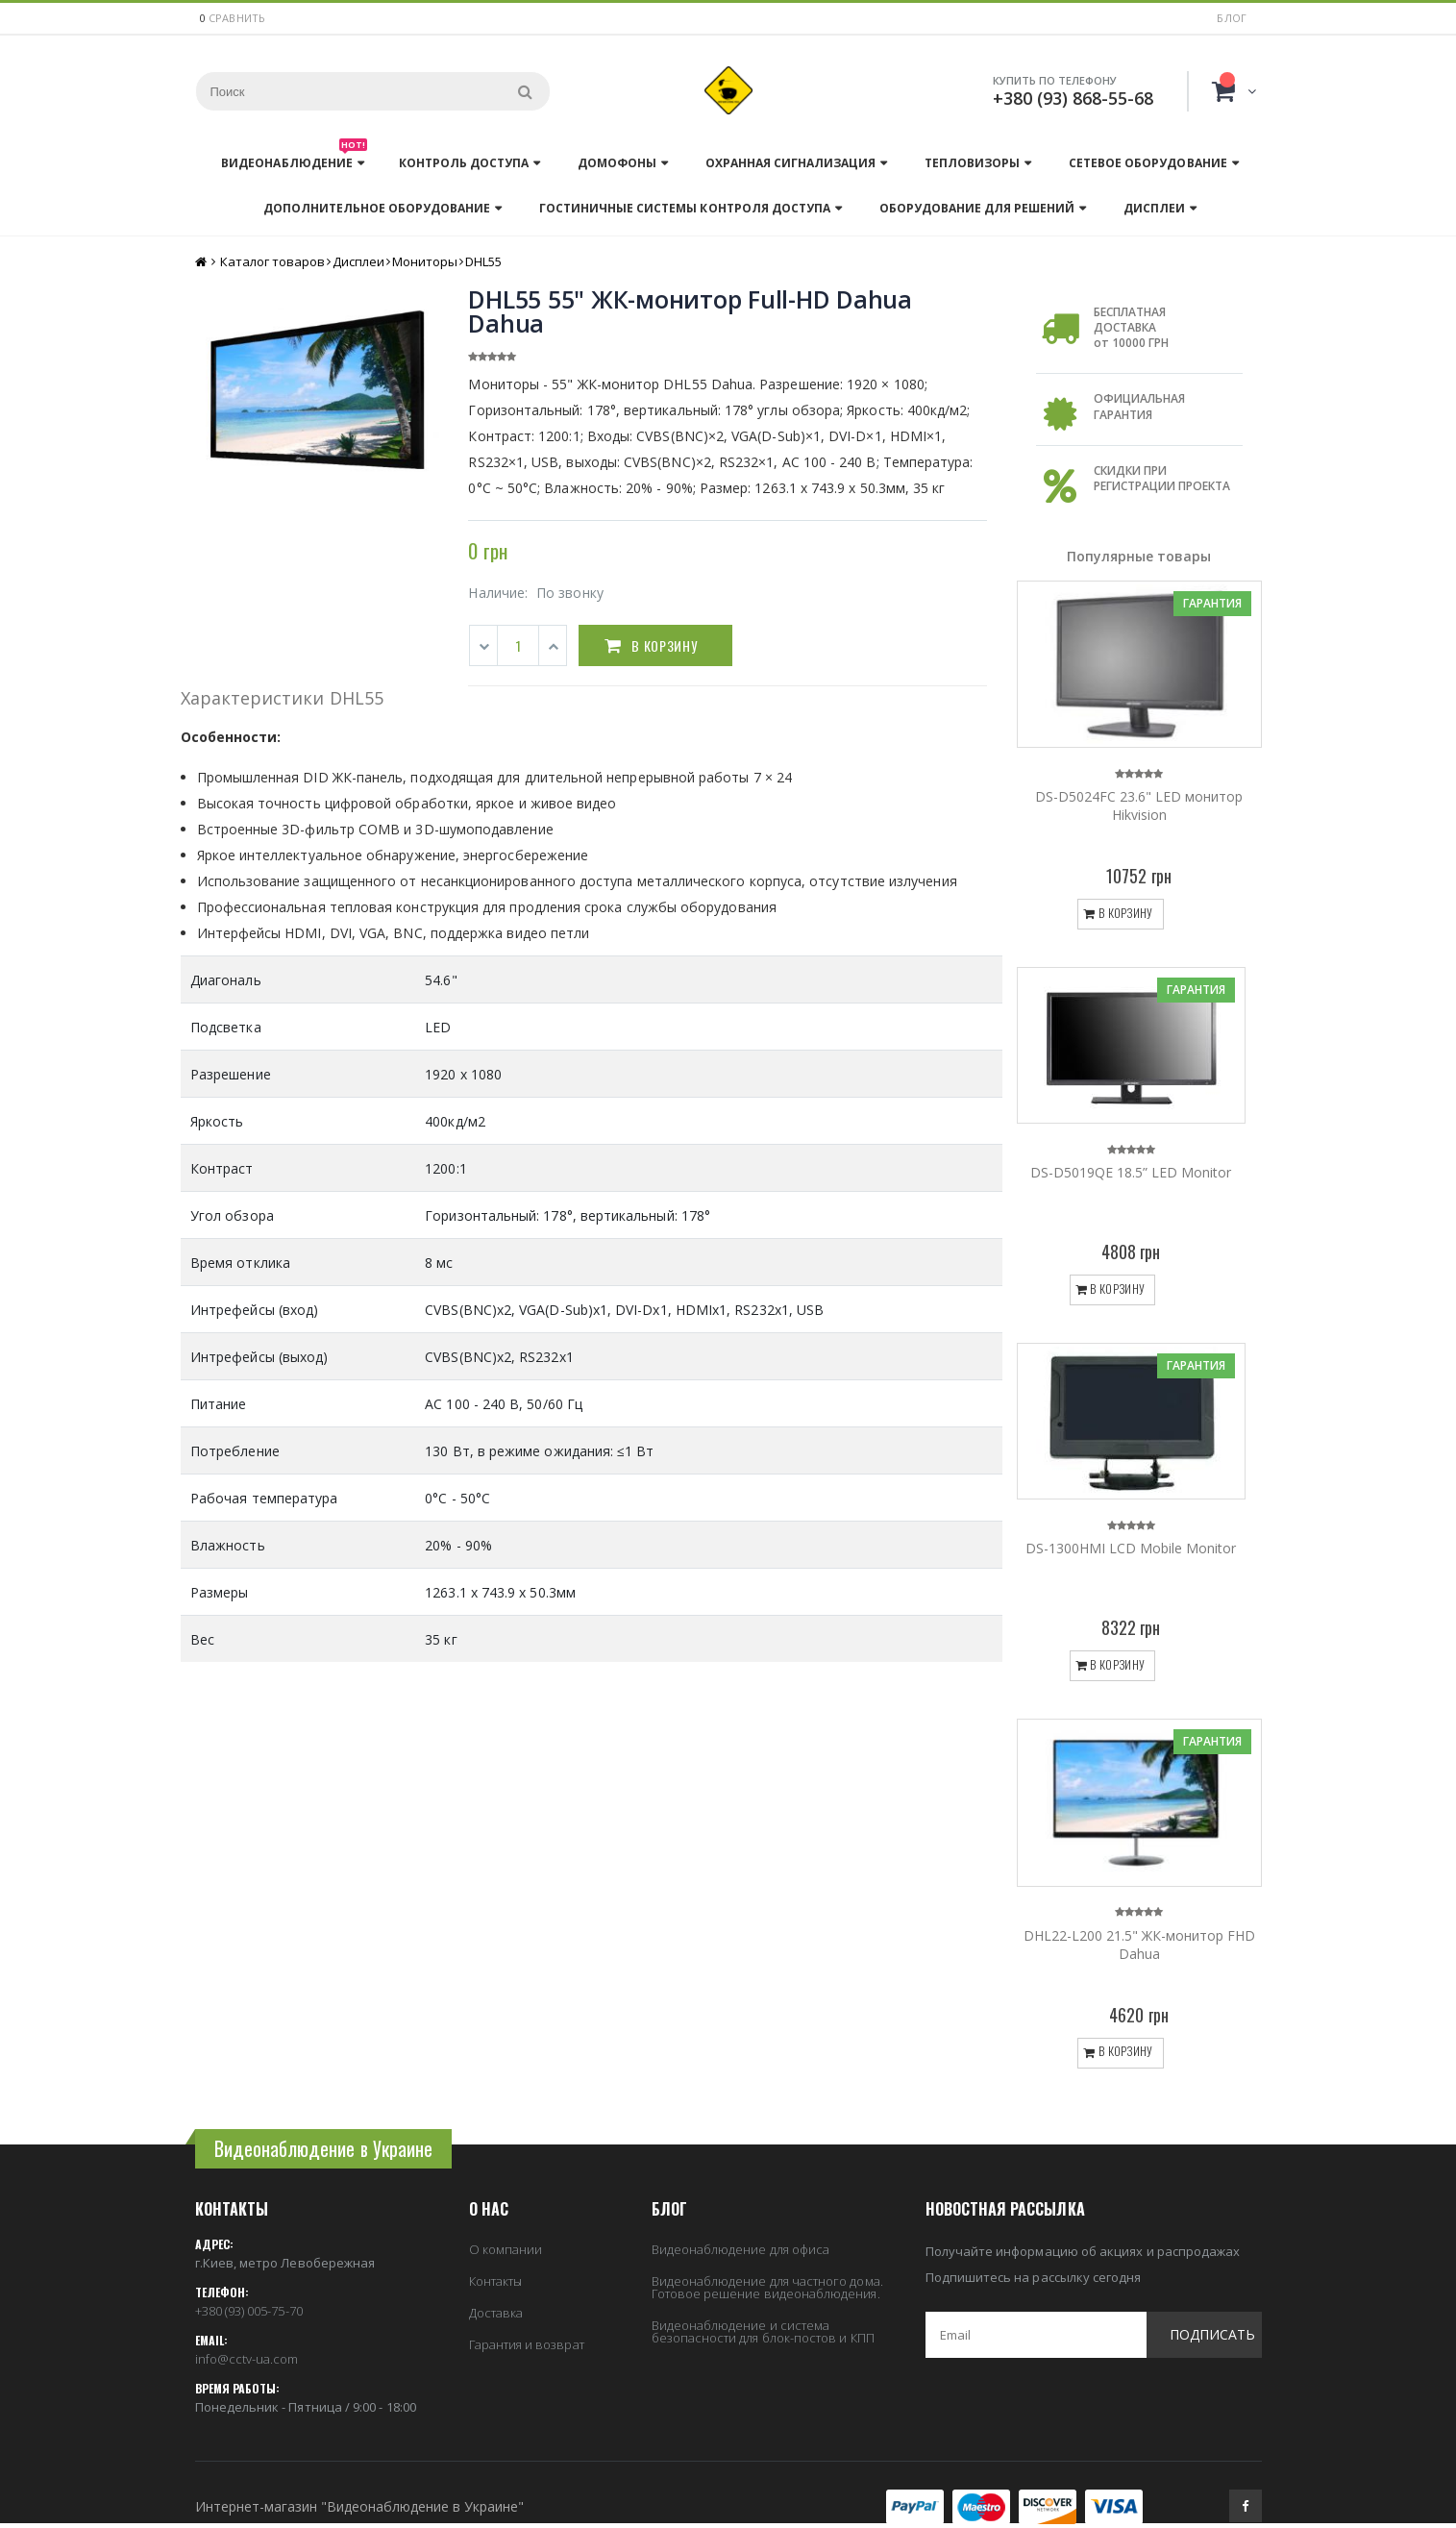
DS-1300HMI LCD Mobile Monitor (1130, 1548)
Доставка (496, 2312)
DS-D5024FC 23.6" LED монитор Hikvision (1139, 805)
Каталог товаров (272, 261)
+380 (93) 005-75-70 (249, 2310)
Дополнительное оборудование (376, 208)
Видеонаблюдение (293, 158)
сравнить (237, 18)
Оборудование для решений (976, 208)
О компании (506, 2249)
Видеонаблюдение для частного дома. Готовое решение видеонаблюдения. (767, 2287)
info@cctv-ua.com (247, 2358)
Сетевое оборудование (1147, 163)
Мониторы (424, 261)
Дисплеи (1154, 208)
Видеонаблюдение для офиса (741, 2249)
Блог (1231, 18)
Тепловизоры (972, 163)
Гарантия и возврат (526, 2344)
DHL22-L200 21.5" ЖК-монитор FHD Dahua (1139, 1944)
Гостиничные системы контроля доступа (684, 208)
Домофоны (617, 163)
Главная (202, 262)
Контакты (496, 2281)
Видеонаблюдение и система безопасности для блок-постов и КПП (763, 2331)
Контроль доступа (464, 163)
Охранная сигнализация (790, 163)
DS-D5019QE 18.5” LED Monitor (1130, 1172)
